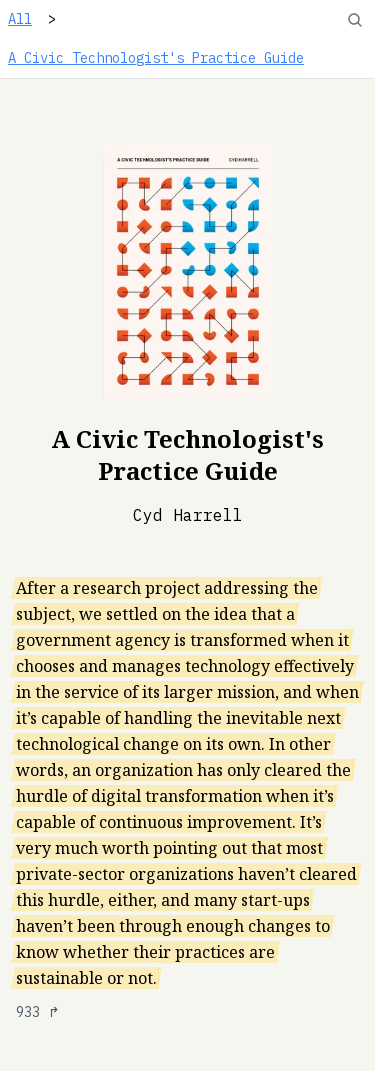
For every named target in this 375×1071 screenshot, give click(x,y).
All (20, 19)
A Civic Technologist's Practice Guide (156, 58)
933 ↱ (38, 1012)
